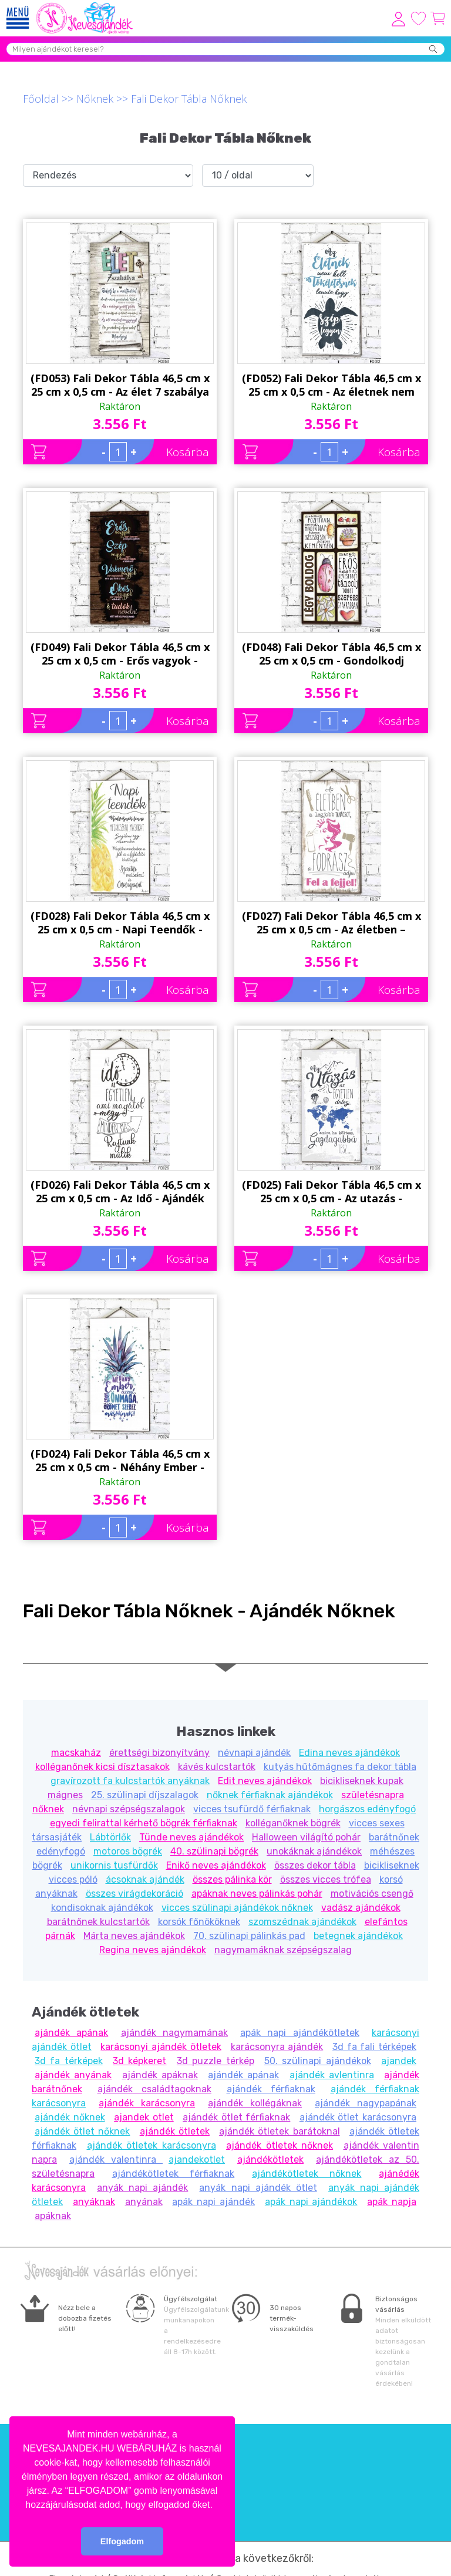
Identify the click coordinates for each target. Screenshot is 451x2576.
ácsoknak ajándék (145, 1879)
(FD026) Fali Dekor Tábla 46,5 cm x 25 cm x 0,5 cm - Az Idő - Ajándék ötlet (120, 1192)
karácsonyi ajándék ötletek (160, 2046)
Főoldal (41, 99)
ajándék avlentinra (332, 2075)
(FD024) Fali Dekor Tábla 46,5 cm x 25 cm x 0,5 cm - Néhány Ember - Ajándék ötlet (120, 1461)
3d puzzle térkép (215, 2060)
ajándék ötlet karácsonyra (357, 2117)
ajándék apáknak (160, 2075)
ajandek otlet (144, 2117)
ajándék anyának (73, 2075)
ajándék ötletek (175, 2131)
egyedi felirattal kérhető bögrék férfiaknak (143, 1823)
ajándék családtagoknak (154, 2089)
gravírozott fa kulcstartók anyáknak (130, 1780)
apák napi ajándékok (311, 2201)
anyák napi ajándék (142, 2187)
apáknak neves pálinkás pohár (256, 1893)
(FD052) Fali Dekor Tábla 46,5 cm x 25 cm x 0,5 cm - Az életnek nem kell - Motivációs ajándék (331, 385)
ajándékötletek (270, 2159)
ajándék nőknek (70, 2117)
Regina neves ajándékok (152, 1949)
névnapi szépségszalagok (128, 1809)
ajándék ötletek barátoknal (279, 2131)
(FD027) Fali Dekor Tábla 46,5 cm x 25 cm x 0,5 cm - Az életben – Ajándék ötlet (331, 923)
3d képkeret (139, 2060)
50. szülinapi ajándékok (317, 2060)
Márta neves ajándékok (134, 1935)
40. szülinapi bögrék (214, 1851)
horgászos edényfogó (367, 1809)
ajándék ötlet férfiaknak (236, 2117)
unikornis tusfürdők (114, 1865)
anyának (144, 2201)
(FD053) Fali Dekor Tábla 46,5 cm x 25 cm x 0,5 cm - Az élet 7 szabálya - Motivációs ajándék (120, 385)
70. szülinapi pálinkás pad (249, 1935)
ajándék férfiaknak (271, 2089)
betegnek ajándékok (358, 1935)
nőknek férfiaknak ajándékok (270, 1794)
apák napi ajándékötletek (299, 2032)
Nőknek (94, 99)
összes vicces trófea (325, 1879)
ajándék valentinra (116, 2159)
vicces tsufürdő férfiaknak (252, 1809)
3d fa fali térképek (374, 2046)
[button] (216, 2505)
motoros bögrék (127, 1851)
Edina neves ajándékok (349, 1752)
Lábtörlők (110, 1837)
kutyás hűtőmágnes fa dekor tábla (340, 1766)
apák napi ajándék (213, 2201)
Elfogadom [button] (122, 2541)
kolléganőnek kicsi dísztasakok (102, 1766)
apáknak (53, 2215)
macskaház (76, 1752)
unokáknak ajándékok (314, 1851)
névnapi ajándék (254, 1752)
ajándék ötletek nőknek (279, 2145)
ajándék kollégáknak (255, 2103)
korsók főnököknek (199, 1921)
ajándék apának (71, 2032)
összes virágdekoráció (134, 1893)
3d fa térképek (69, 2060)
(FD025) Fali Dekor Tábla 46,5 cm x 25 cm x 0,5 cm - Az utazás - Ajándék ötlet (331, 1192)
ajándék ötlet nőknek (82, 2131)
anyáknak (94, 2201)
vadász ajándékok (360, 1907)
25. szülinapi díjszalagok (144, 1794)
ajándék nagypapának (365, 2103)
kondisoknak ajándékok (102, 1907)
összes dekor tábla (315, 1865)
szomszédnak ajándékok (302, 1921)
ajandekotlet (197, 2159)
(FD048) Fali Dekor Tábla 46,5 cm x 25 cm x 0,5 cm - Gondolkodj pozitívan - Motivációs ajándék (331, 654)
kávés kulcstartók (216, 1766)
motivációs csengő (372, 1893)
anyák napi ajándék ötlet (258, 2187)
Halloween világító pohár (306, 1837)
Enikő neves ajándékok (216, 1865)
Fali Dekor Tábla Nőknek (189, 99)
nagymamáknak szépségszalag (283, 1949)
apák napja (391, 2201)
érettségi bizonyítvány (159, 1752)
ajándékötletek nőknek (307, 2173)
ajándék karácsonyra (147, 2103)
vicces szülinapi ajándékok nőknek (237, 1907)
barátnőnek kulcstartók (98, 1921)
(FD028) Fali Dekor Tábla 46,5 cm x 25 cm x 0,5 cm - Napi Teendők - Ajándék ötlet (120, 923)
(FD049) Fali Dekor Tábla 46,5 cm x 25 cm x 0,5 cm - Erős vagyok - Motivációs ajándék (120, 654)
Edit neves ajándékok (265, 1780)
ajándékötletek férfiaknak (173, 2173)
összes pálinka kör (232, 1879)
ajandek (398, 2060)
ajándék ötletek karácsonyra (151, 2145)
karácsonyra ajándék (277, 2046)
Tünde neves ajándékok (191, 1837)
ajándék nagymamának (174, 2032)
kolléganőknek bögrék (293, 1823)
